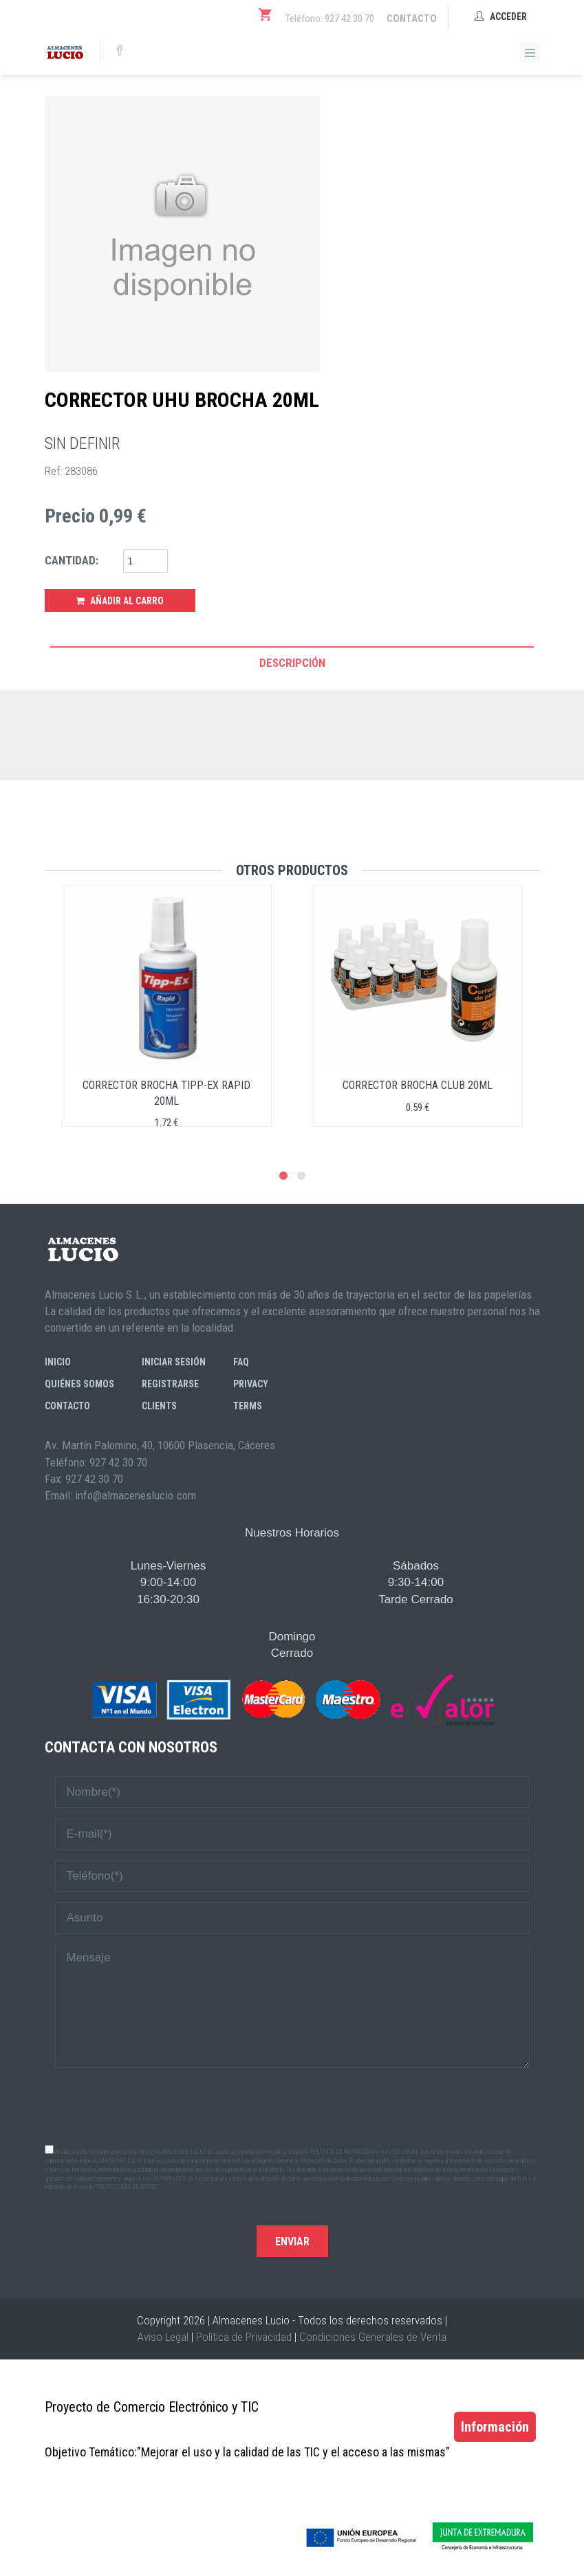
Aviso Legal (163, 2337)
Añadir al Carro (120, 600)
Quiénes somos (79, 1383)
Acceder (501, 16)
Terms (247, 1405)
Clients (159, 1405)
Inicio (58, 1361)
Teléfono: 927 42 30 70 (329, 18)
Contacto (412, 18)
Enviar (292, 2241)
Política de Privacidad (244, 2337)
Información (495, 2427)
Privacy (250, 1383)
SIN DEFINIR (82, 443)
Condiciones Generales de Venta (372, 2337)
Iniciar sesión (174, 1361)
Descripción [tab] (292, 663)
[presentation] (292, 2105)
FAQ (241, 1361)
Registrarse (170, 1383)
